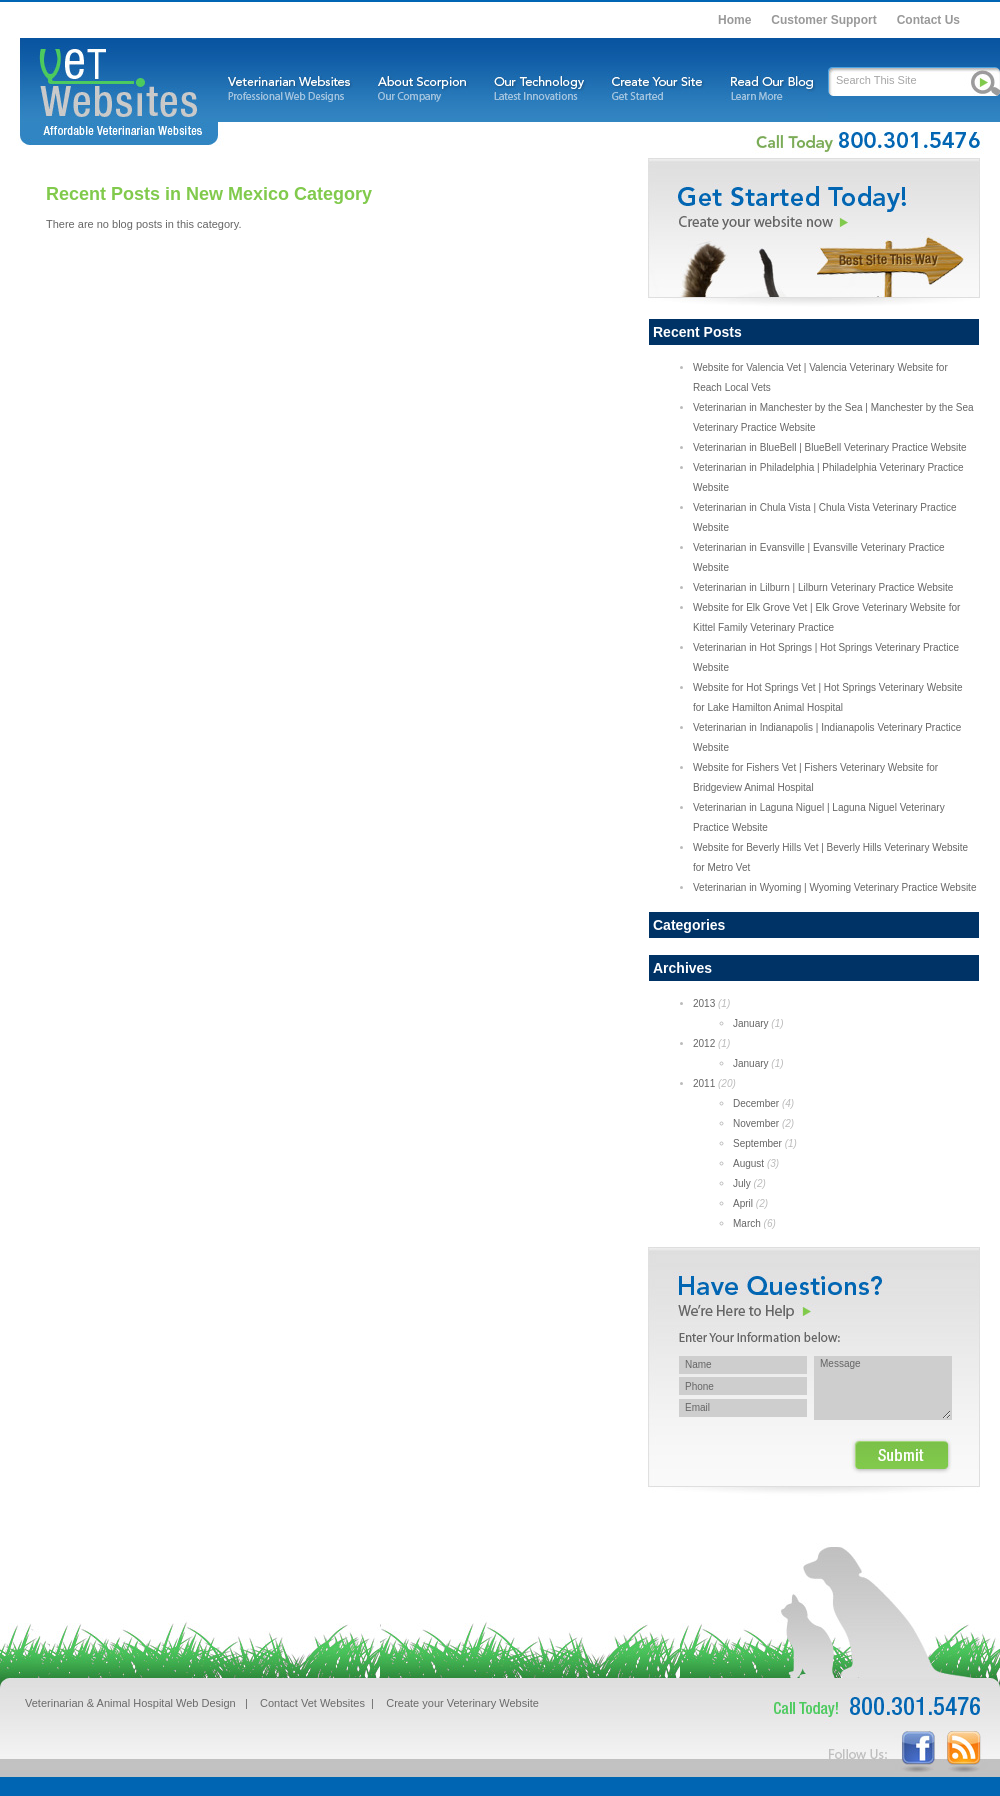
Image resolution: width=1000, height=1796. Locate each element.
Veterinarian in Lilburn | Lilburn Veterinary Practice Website (823, 587)
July (742, 1183)
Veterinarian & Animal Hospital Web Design (130, 1703)
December (756, 1103)
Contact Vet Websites (312, 1703)
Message (883, 1388)
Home (734, 20)
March (747, 1223)
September (757, 1143)
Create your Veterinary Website (462, 1703)
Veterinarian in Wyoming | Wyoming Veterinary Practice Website (834, 887)
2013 (704, 1003)
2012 (704, 1043)
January (751, 1023)
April (743, 1203)
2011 (704, 1083)
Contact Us (928, 20)
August (748, 1163)
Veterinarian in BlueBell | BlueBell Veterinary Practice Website (830, 447)
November (756, 1123)
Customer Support (823, 20)
